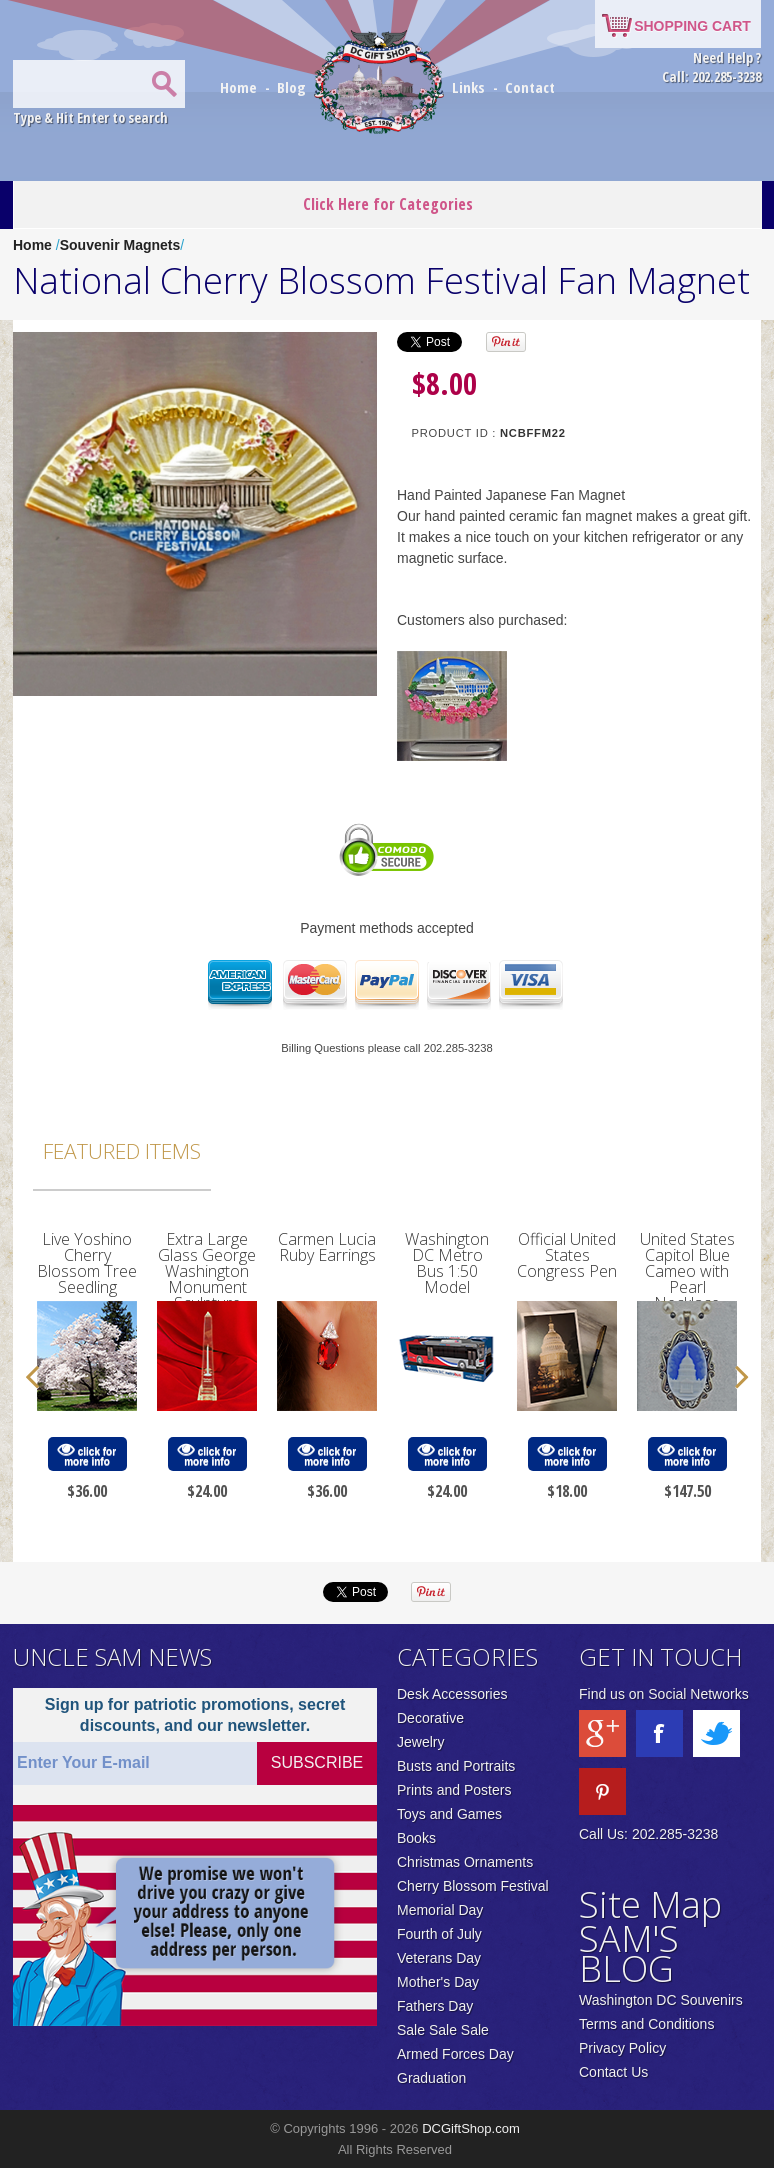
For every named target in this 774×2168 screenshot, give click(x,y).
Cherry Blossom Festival (473, 1886)
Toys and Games (449, 1814)
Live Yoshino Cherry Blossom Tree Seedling (87, 1263)
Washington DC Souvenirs (661, 2000)
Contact (530, 87)
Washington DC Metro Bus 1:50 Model (447, 1263)
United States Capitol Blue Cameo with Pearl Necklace (687, 1271)
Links (468, 87)
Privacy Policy (622, 2048)
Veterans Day (439, 1958)
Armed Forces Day (455, 2054)
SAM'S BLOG (629, 1953)
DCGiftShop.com (471, 2128)
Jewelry (420, 1742)
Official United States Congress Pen (567, 1255)
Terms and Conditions (646, 2024)
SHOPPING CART (692, 26)
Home (240, 87)
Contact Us (613, 2072)
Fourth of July (439, 1934)
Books (416, 1838)
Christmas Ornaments (465, 1862)
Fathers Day (435, 2006)
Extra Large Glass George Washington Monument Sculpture (207, 1271)
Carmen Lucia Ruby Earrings (327, 1247)
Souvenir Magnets (120, 245)
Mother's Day (438, 1982)
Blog (293, 87)
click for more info (87, 1453)
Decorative (430, 1718)
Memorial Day (440, 1910)
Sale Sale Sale (443, 2030)
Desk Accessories (452, 1694)
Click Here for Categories (388, 204)
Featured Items (122, 1151)
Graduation (431, 2078)
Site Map (650, 1904)
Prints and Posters (454, 1790)
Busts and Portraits (456, 1766)
